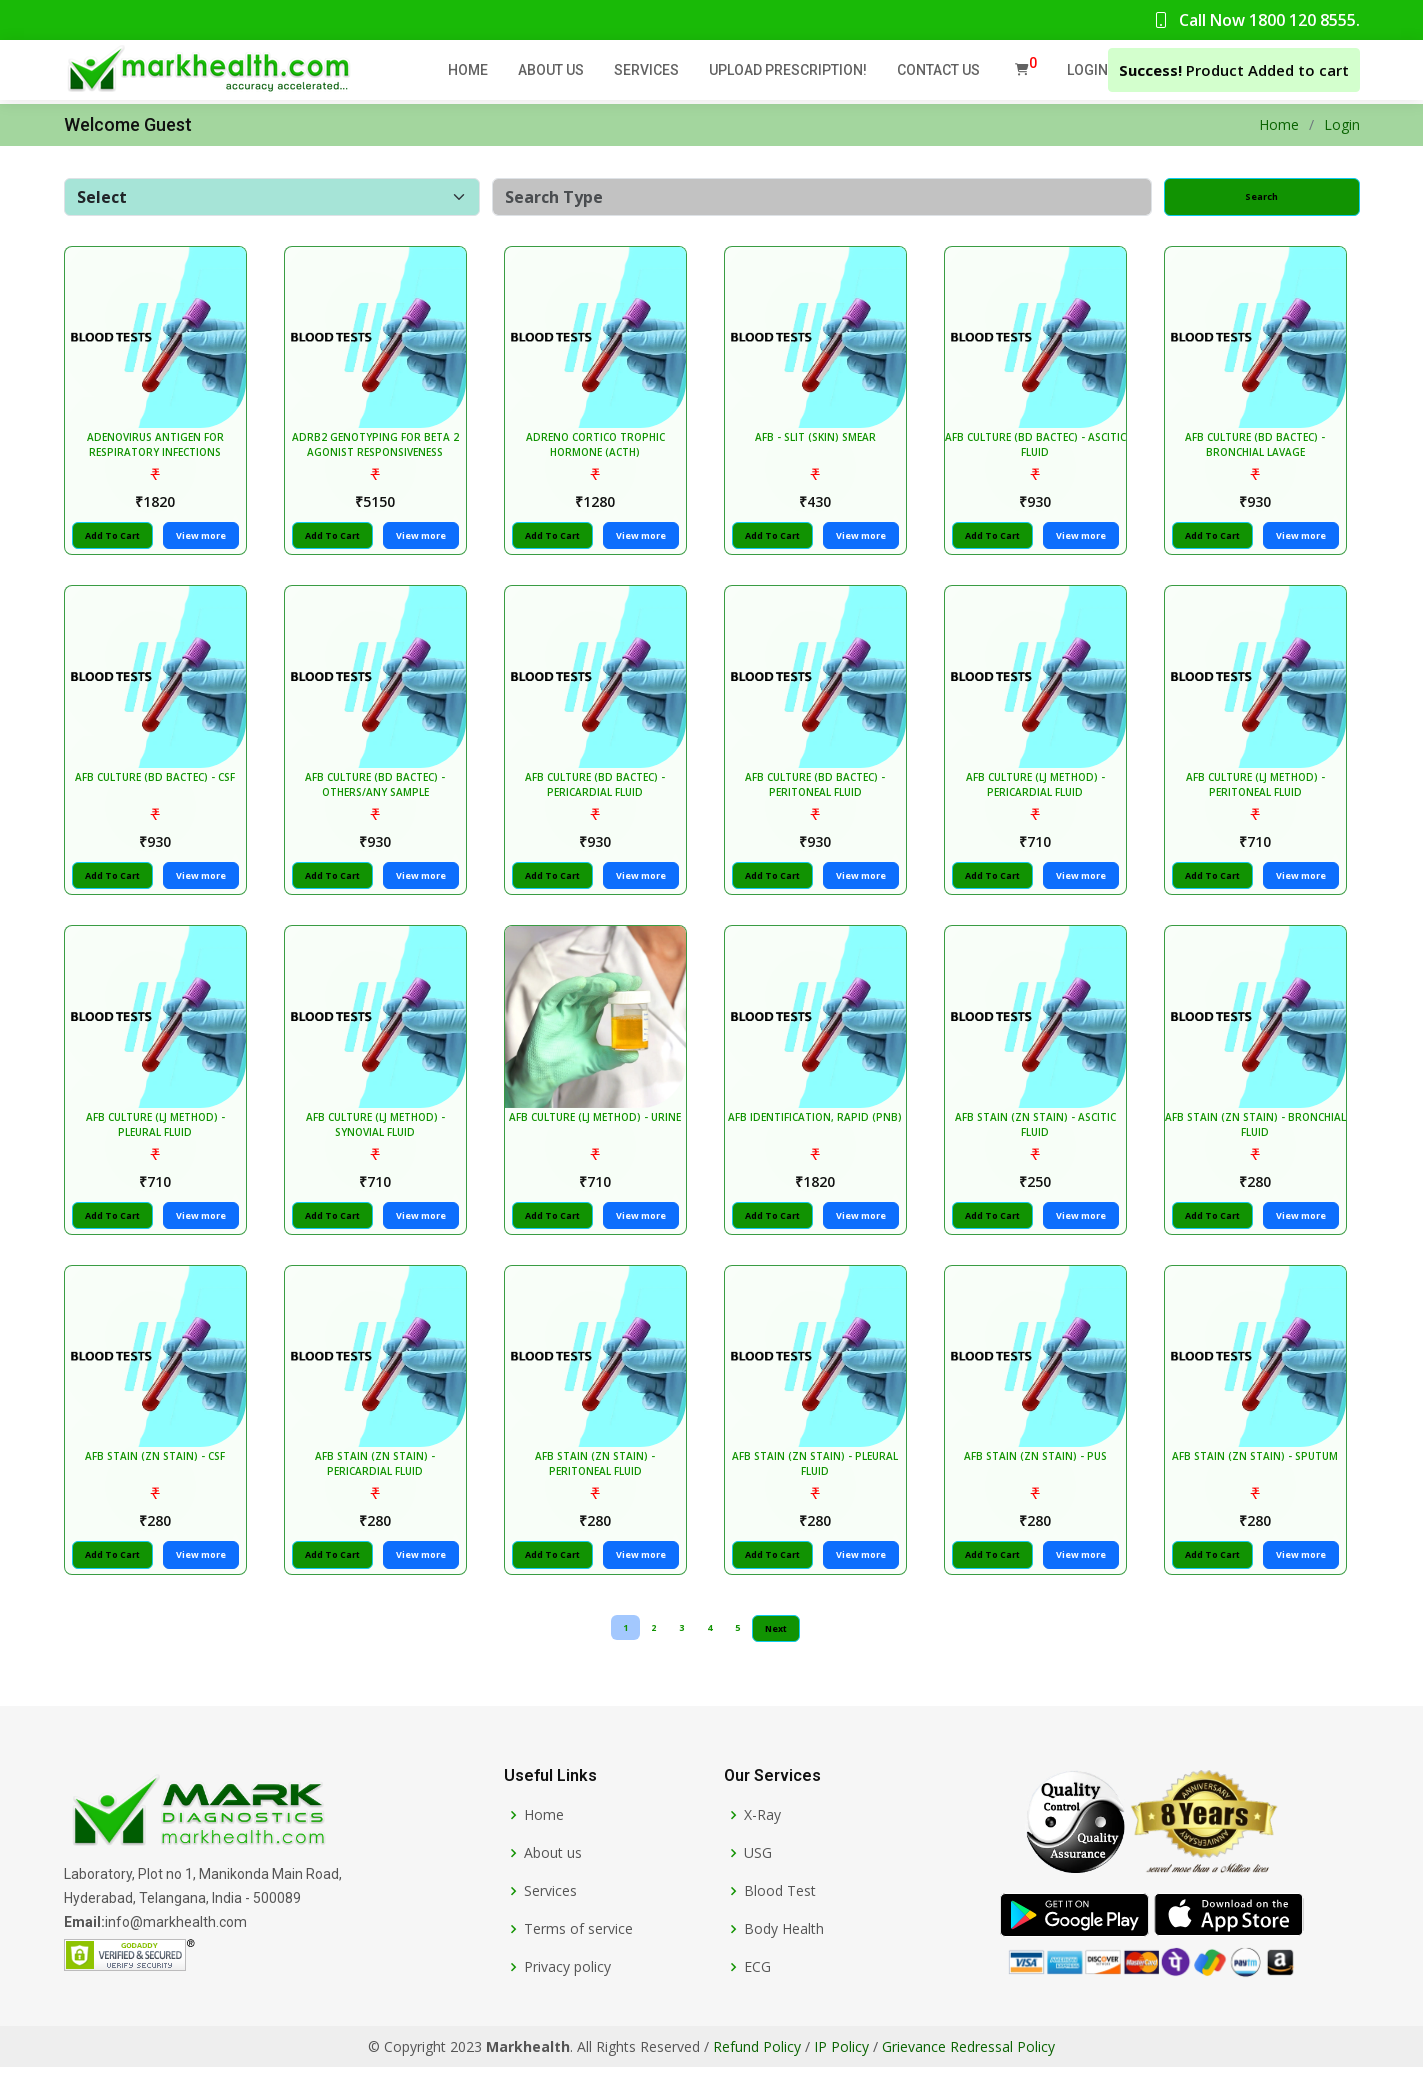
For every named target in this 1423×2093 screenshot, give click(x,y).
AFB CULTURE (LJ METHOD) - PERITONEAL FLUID (1258, 797)
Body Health (784, 1955)
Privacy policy (567, 1993)
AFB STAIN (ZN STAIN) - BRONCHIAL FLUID (1258, 1144)
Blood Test (780, 1917)
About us (553, 1879)
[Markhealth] (198, 1839)
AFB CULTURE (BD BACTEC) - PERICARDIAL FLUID (599, 797)
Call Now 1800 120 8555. (1256, 20)
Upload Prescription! (788, 70)
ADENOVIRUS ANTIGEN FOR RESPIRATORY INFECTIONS (158, 451)
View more (204, 542)
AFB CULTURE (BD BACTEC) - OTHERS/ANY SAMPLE (379, 797)
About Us (551, 70)
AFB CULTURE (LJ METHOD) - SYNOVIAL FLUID (378, 1144)
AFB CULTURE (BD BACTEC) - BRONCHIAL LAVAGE (1259, 451)
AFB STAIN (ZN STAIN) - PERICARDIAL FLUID (379, 1490)
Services (646, 70)
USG (758, 1879)
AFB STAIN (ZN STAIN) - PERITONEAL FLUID (598, 1490)
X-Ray (762, 1841)
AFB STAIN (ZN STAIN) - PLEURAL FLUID (819, 1490)
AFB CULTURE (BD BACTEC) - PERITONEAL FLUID (819, 797)
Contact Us (938, 70)
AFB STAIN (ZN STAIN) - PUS (1038, 1483)
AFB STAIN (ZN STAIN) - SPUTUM (1259, 1483)
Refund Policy (757, 2072)
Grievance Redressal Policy (968, 2072)
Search (1261, 196)
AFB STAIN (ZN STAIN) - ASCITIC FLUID (1038, 1144)
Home (468, 70)
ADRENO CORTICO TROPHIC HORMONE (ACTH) (598, 451)
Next (776, 1655)
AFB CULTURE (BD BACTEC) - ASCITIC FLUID (1038, 451)
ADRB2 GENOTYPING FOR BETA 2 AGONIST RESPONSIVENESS (378, 451)
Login (1087, 70)
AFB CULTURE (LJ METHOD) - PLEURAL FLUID (158, 1144)
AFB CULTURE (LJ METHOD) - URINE (599, 1137)
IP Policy (841, 2072)
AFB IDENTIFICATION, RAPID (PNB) (819, 1137)
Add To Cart (115, 542)
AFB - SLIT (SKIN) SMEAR (818, 444)
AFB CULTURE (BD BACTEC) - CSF (159, 790)
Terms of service (578, 1955)
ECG (757, 1993)
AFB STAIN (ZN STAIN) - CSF (159, 1483)
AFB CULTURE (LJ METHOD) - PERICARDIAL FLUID (1038, 797)
